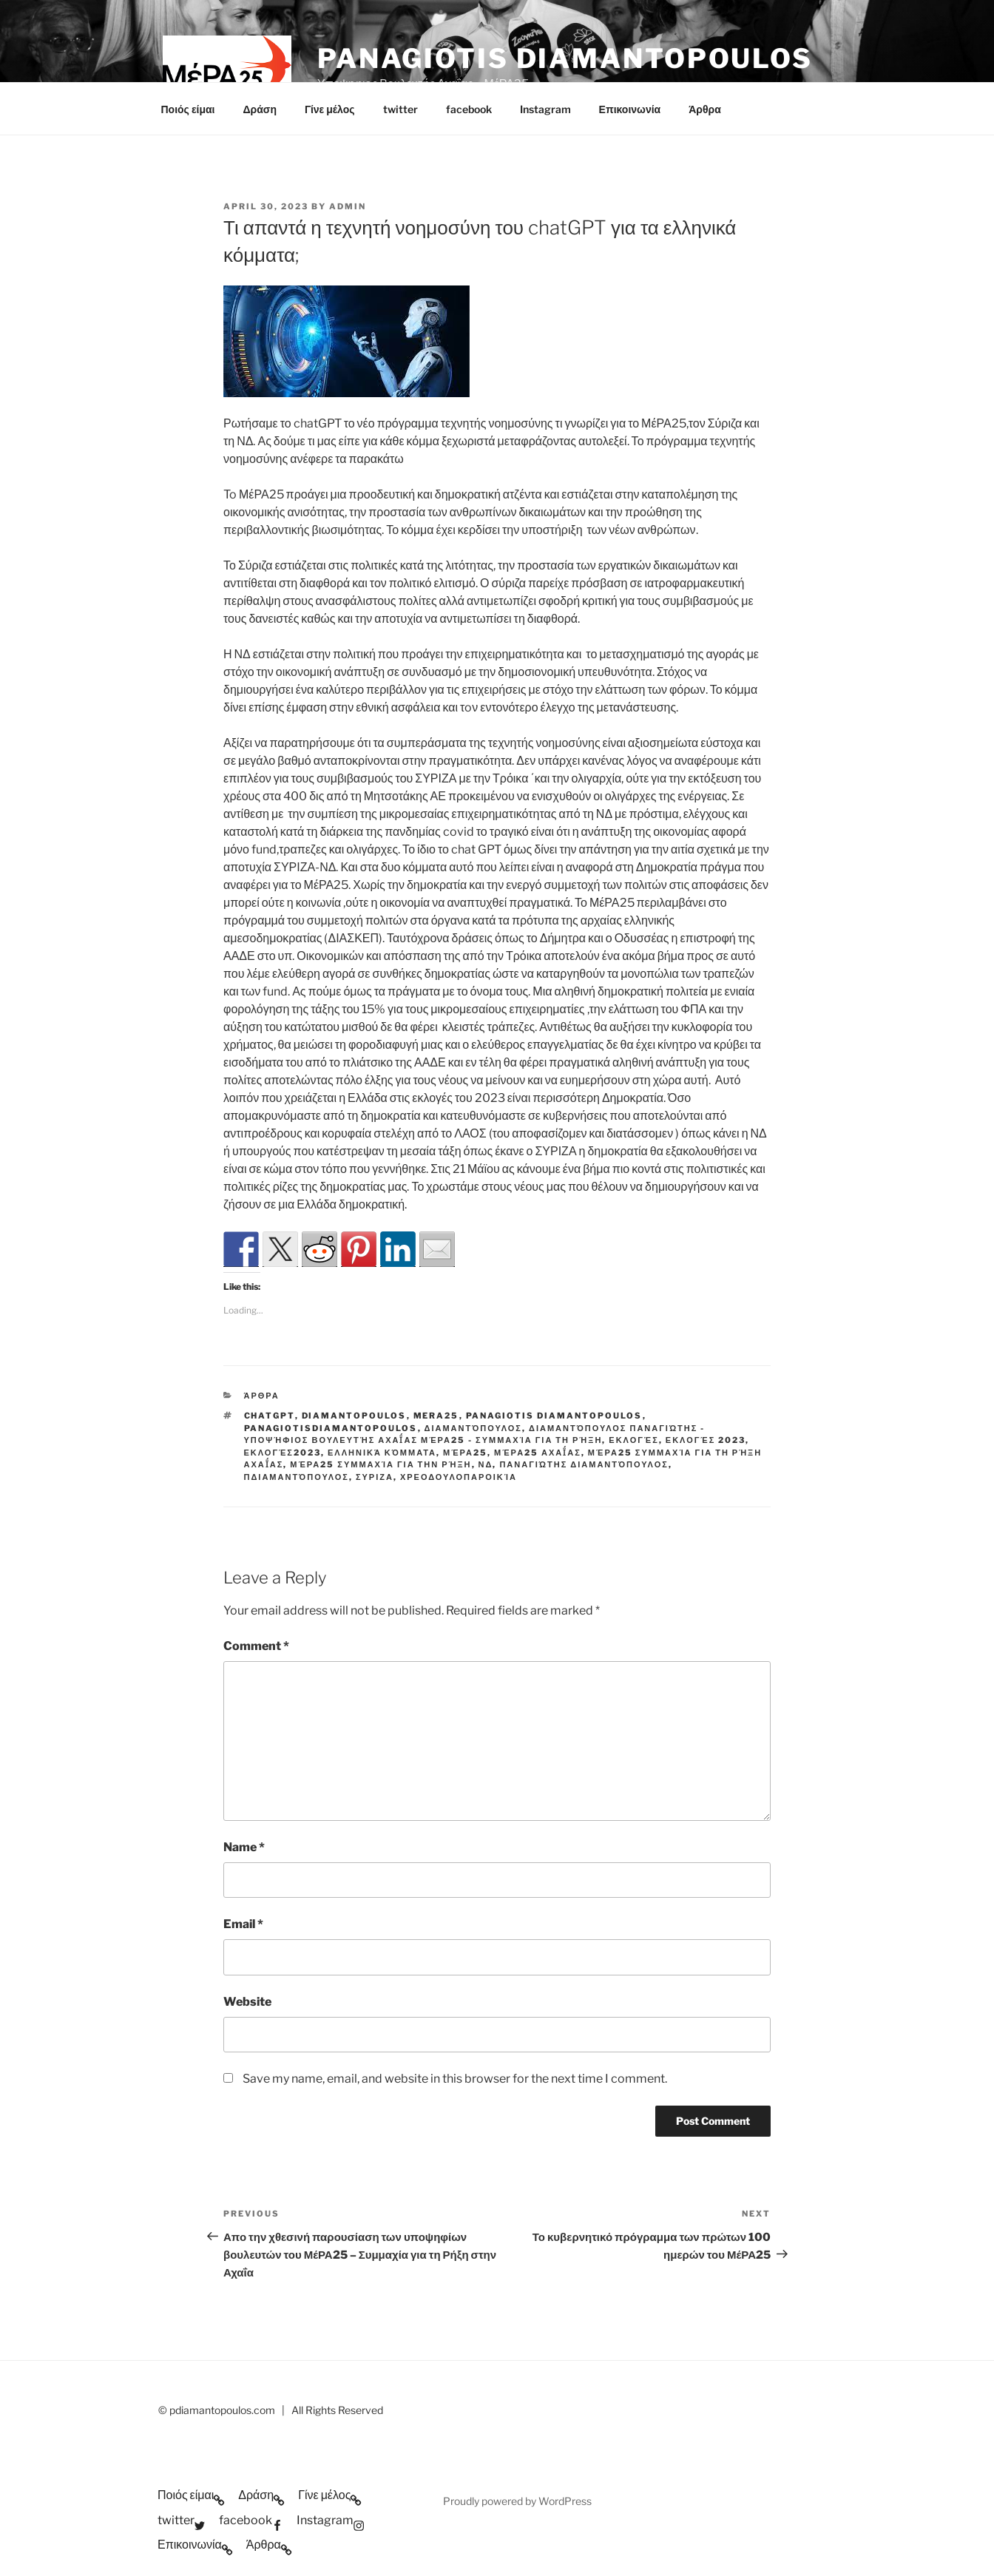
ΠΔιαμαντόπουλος (296, 1477)
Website (247, 2002)
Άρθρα (705, 109)
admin (347, 206)
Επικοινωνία (630, 109)
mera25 (436, 1415)
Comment (256, 1646)
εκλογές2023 (282, 1452)
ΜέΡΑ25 (465, 1452)
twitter (400, 109)
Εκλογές (633, 1440)
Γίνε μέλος (330, 109)
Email (243, 1924)
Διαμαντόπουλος (473, 1428)
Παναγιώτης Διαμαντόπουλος (583, 1464)
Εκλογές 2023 (706, 1440)
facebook (469, 109)
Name (244, 1847)
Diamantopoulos (354, 1415)
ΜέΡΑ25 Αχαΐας (537, 1452)
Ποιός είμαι (188, 109)
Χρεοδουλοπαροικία (458, 1477)
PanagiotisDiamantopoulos (331, 1428)
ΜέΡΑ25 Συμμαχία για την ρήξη (380, 1464)
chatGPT (269, 1415)
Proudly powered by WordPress (517, 2501)
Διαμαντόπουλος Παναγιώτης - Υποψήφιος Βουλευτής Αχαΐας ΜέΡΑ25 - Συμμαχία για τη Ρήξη (475, 1434)
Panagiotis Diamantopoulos (565, 58)
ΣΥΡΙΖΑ (374, 1477)
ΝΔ (486, 1464)
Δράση (259, 109)
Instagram (545, 109)
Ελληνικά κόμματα (382, 1452)
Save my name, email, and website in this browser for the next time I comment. (455, 2079)
